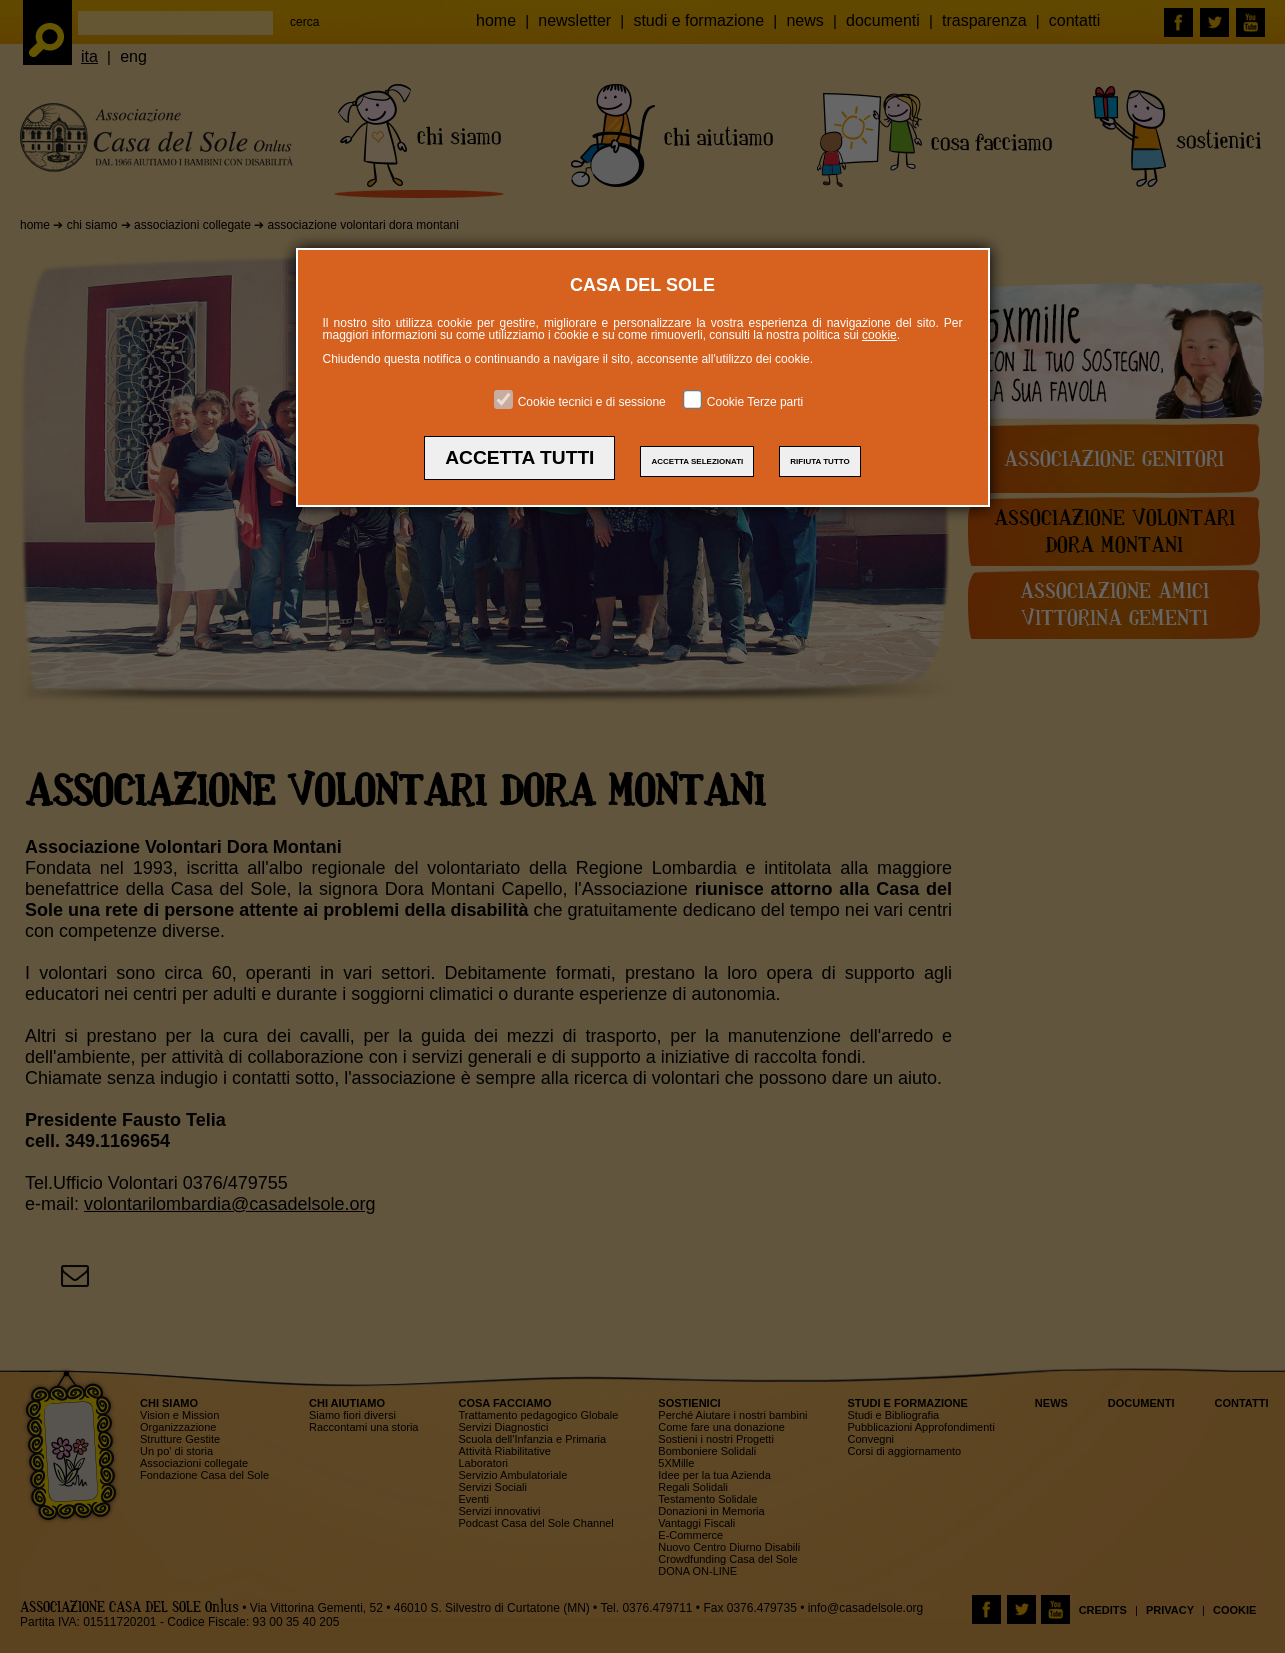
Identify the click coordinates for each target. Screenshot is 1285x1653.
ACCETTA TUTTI (519, 457)
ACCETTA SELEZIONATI (697, 461)
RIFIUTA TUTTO (819, 461)
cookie (879, 335)
